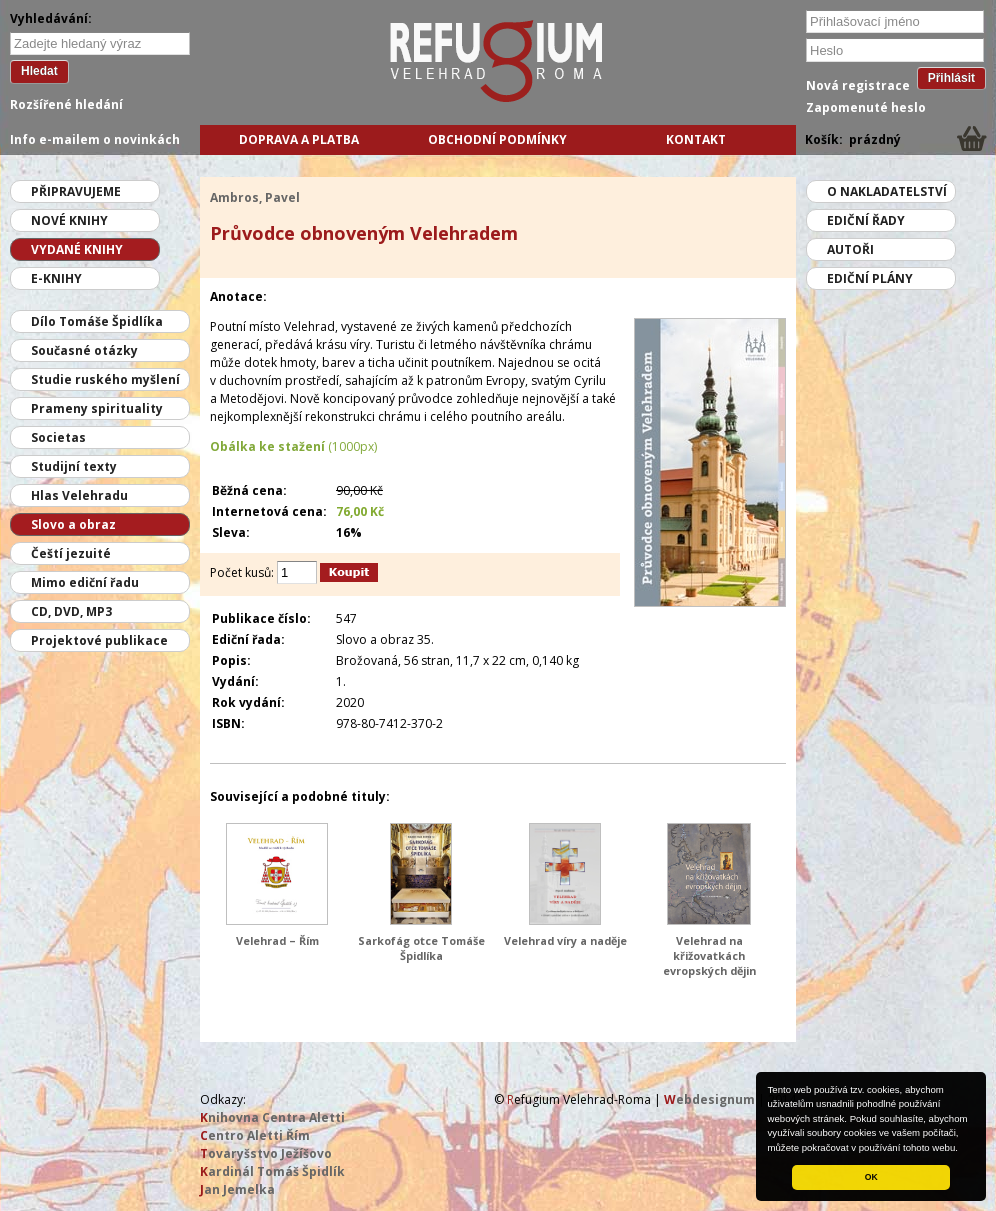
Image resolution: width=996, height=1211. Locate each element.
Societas (58, 437)
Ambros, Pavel (255, 197)
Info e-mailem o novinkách (95, 139)
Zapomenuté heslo (866, 107)
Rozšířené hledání (66, 104)
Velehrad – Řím (277, 940)
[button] (963, 1149)
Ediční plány (870, 278)
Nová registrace (858, 85)
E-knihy (56, 278)
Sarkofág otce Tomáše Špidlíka (421, 948)
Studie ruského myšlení (105, 379)
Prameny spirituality (97, 408)
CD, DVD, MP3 (71, 611)
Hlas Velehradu (79, 495)
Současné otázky (84, 350)
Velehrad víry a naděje (565, 940)
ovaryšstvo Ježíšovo (266, 1153)
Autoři (850, 249)
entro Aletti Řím (255, 1135)
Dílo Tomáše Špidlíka (97, 321)
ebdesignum (709, 1099)
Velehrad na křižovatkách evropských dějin (709, 955)
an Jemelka (237, 1189)
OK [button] (871, 1177)
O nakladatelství (887, 191)
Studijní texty (74, 466)
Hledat (39, 71)
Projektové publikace (99, 640)
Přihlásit (951, 78)
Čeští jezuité (71, 553)
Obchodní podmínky (497, 139)
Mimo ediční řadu (85, 582)
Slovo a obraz (73, 524)
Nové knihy (69, 220)
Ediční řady (866, 220)
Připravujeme (76, 191)
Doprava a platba (299, 139)
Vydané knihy (77, 249)
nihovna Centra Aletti (272, 1117)
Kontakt (696, 139)
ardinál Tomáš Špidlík (272, 1171)
